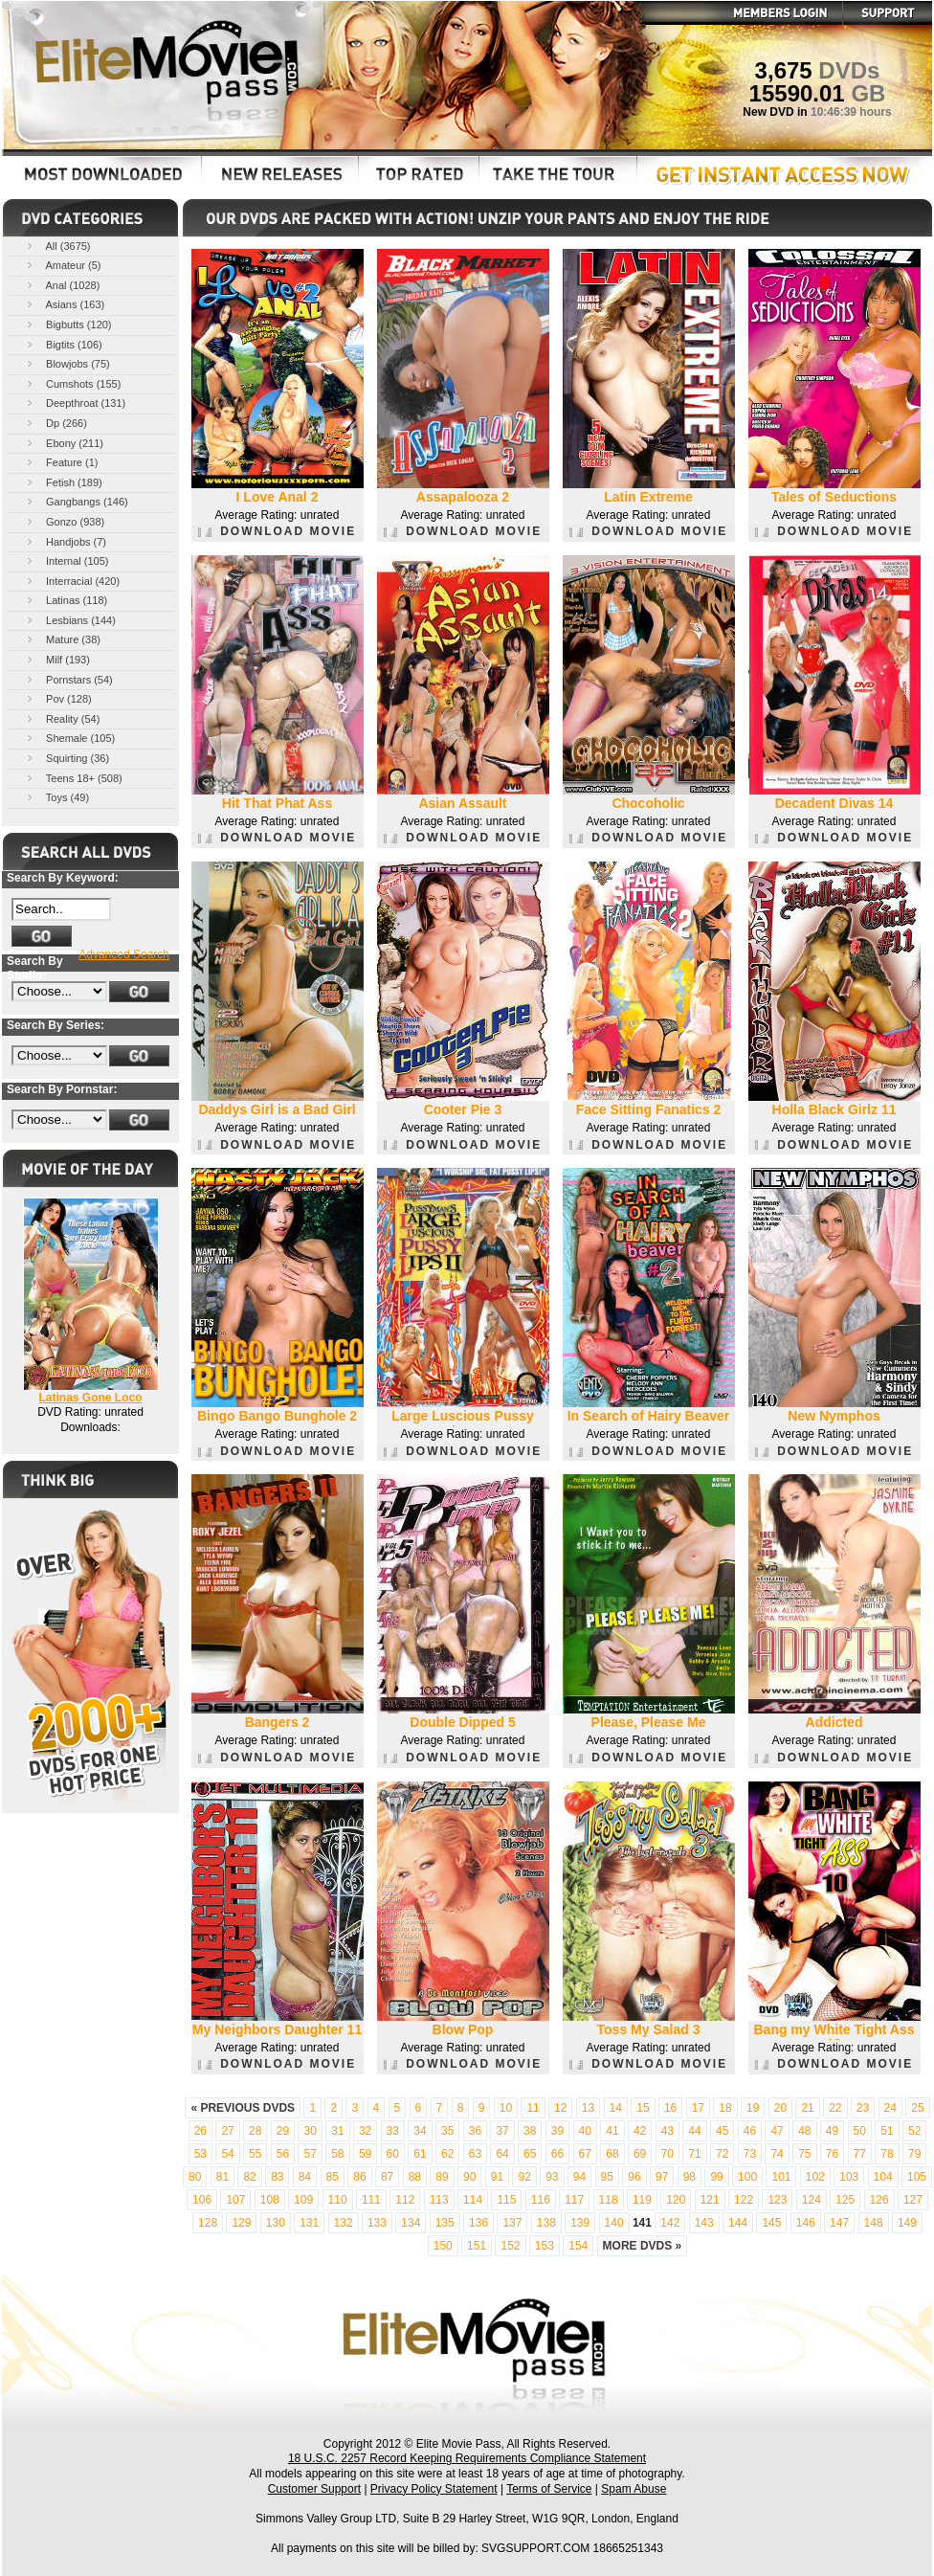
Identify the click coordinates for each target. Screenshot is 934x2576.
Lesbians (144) (70, 620)
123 (777, 2199)
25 (917, 2108)
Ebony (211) (63, 443)
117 (574, 2199)
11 (532, 2108)
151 (476, 2245)
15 (642, 2108)
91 (497, 2177)
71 (694, 2154)
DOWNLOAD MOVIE (277, 531)
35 (447, 2131)
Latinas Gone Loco (90, 1397)
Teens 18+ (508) (73, 778)
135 (445, 2222)
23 (862, 2108)
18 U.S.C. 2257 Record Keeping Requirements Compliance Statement (467, 2458)
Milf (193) (57, 659)
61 (419, 2154)
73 (750, 2154)
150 (443, 2245)
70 (667, 2154)
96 (634, 2177)
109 (303, 2199)
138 (546, 2222)
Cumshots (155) (72, 383)
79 (914, 2154)
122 (743, 2199)
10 (506, 2108)
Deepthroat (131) (74, 402)
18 (725, 2108)
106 (201, 2199)
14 (616, 2108)
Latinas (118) (65, 600)
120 (675, 2199)
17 (698, 2108)
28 (255, 2131)
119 (642, 2199)
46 (750, 2131)
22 (835, 2108)
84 (305, 2177)
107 (235, 2199)
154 (578, 2245)
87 (387, 2177)
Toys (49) (56, 797)
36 (475, 2131)
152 (510, 2245)
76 (832, 2154)
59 (365, 2154)
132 (343, 2222)
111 (371, 2199)
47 (776, 2131)
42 (640, 2131)
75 (804, 2154)
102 (815, 2177)
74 (776, 2154)
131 (309, 2222)
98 (689, 2177)
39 (557, 2131)
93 (551, 2177)
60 (393, 2154)
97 (662, 2177)
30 (309, 2131)
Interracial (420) (72, 580)
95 (607, 2177)
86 (359, 2177)
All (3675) (57, 245)
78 (886, 2154)
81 (222, 2177)
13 (588, 2108)
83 (277, 2177)
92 (524, 2177)
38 (529, 2131)
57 (309, 2154)
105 (916, 2177)
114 (472, 2199)
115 (506, 2199)
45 (722, 2131)
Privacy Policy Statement (434, 2489)
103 (848, 2177)
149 (907, 2222)
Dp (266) (55, 422)
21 (807, 2108)
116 (540, 2199)
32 (365, 2131)
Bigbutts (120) (68, 324)
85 (332, 2177)
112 (404, 2199)
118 (608, 2199)
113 (439, 2199)
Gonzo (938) (64, 521)
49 (832, 2131)
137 (512, 2222)
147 (839, 2222)
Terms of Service (548, 2489)
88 (415, 2177)
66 (557, 2154)
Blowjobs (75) (67, 363)
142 (669, 2222)
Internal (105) (66, 560)
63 (475, 2154)
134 (410, 2222)
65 (529, 2154)
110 (337, 2199)
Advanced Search (123, 954)
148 (873, 2222)
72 (722, 2154)
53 (200, 2154)
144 (737, 2222)
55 (255, 2154)
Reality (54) (62, 718)
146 (805, 2222)
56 (283, 2154)
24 (890, 2108)
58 (337, 2154)
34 (419, 2131)
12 (560, 2108)
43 (667, 2131)
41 (612, 2131)
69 (640, 2154)
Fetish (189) (63, 482)
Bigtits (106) (63, 344)
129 (241, 2222)
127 (913, 2199)
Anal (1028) (62, 285)
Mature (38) (62, 639)
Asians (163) (64, 304)
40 (585, 2131)
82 (249, 2177)
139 (579, 2222)
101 (780, 2177)
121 (710, 2199)
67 (585, 2154)
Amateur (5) (62, 264)
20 (780, 2108)
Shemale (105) (69, 737)
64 (502, 2154)
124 (811, 2199)
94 (579, 2177)
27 (227, 2131)
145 (771, 2222)
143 (704, 2222)
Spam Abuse (633, 2489)
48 (804, 2131)
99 (716, 2177)
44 (694, 2131)
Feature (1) (61, 462)
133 (377, 2222)
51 (886, 2131)
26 (200, 2131)
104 (883, 2177)
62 (447, 2154)
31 (337, 2131)
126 (879, 2199)
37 (502, 2131)
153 (544, 2245)
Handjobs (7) (65, 541)
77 (860, 2154)
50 (860, 2131)
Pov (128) (58, 698)
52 (914, 2131)
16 (670, 2108)
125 (845, 2199)
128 (207, 2222)
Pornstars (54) (68, 679)
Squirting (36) (66, 757)
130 (275, 2222)
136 (478, 2222)
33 (393, 2131)
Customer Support (314, 2489)
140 (614, 2222)
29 (283, 2131)
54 (227, 2154)
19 (752, 2108)
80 (195, 2177)
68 (612, 2154)
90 (469, 2177)
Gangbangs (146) (76, 501)
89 (441, 2177)
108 (269, 2199)
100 (747, 2177)
